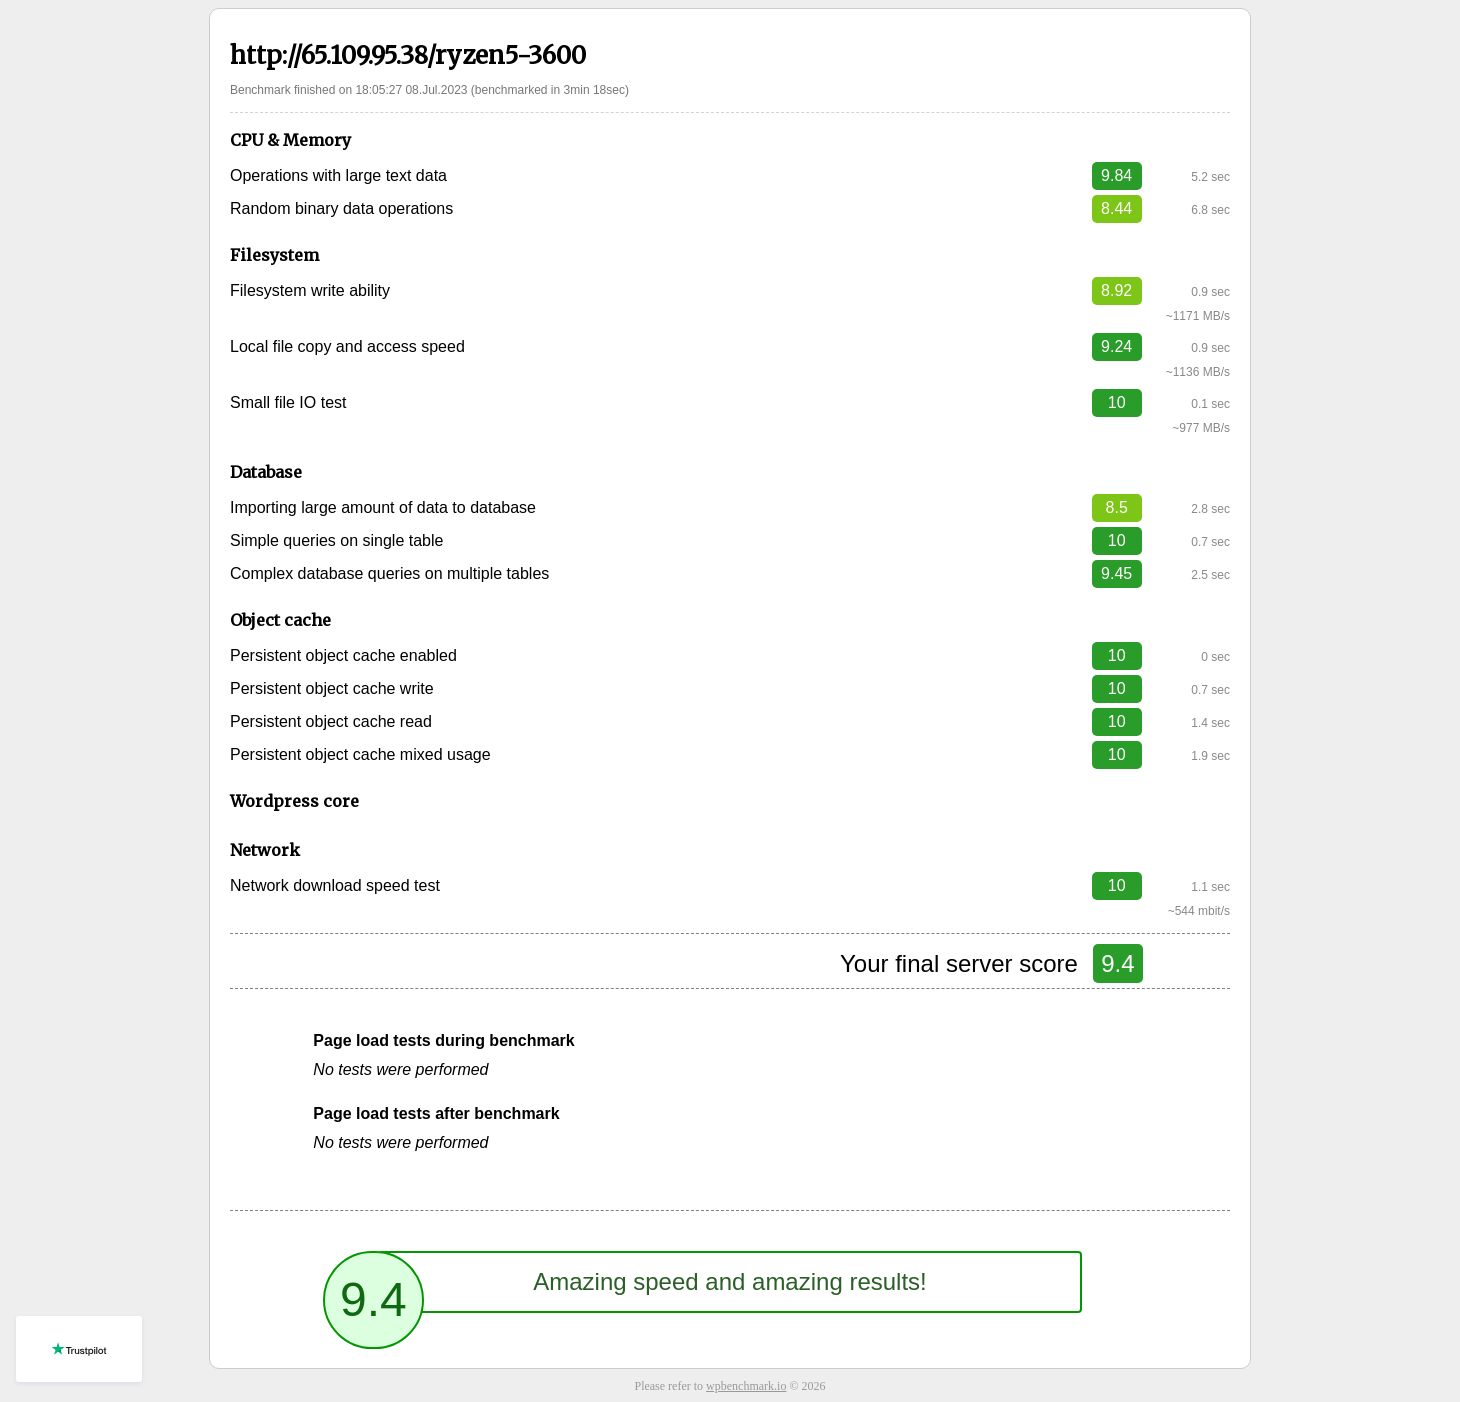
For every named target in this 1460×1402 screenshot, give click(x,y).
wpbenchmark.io (746, 1386)
